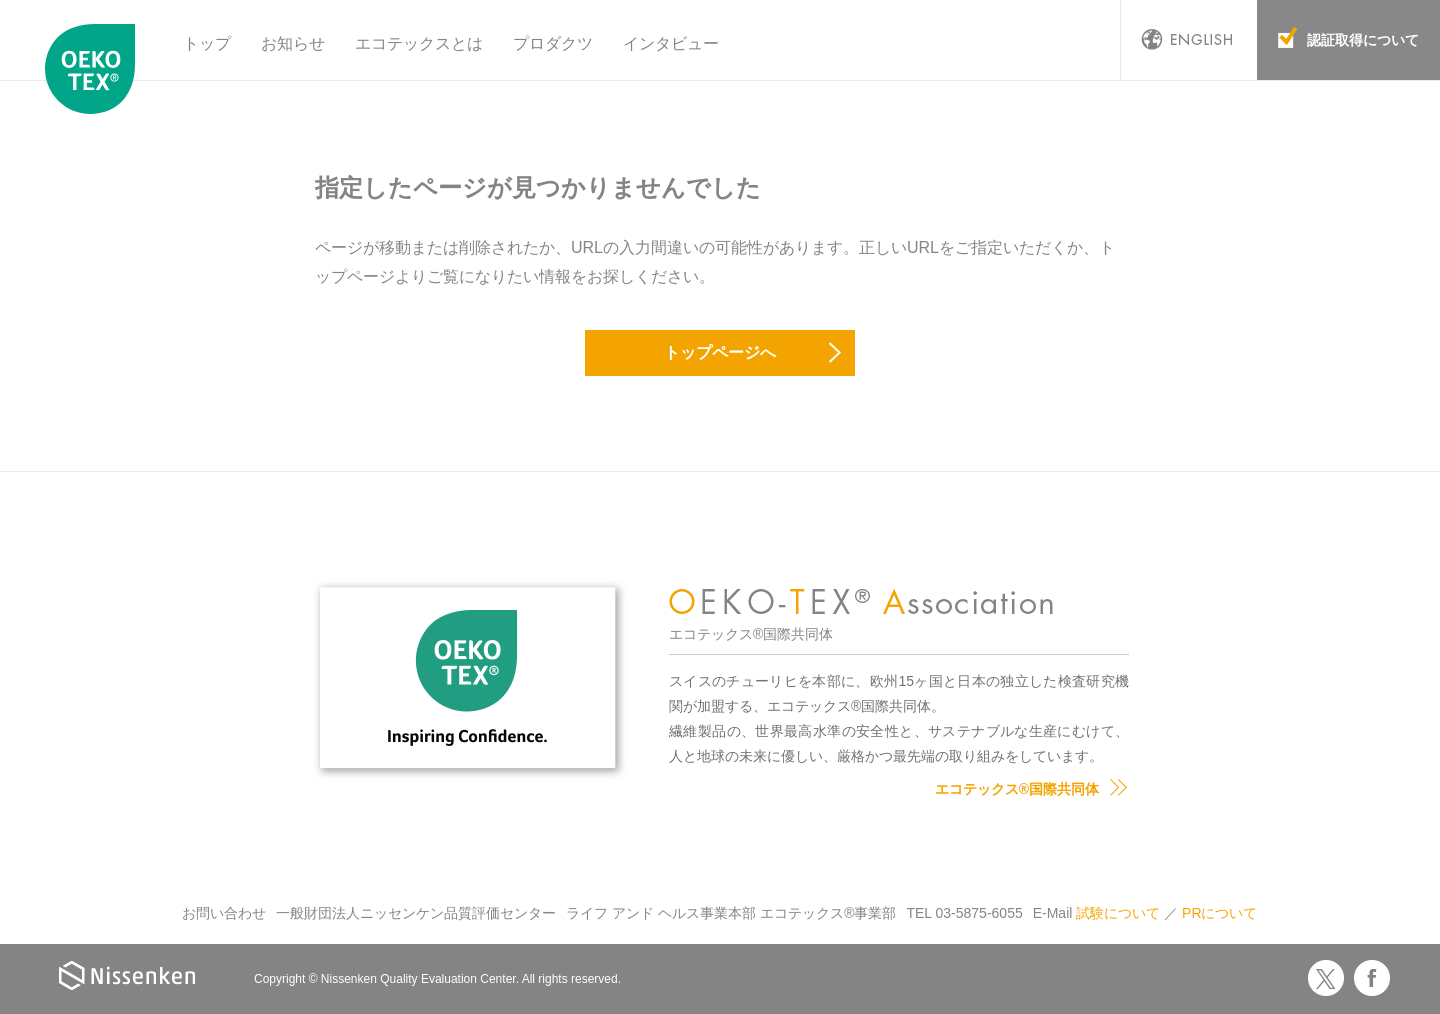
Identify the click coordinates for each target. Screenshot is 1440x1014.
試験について (1118, 913)
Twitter (1326, 978)
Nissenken (127, 975)
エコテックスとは (419, 43)
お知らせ (293, 43)
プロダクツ (553, 43)
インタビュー (671, 43)
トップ (207, 43)
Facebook (1372, 978)
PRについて (1219, 913)
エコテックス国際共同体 (95, 69)
